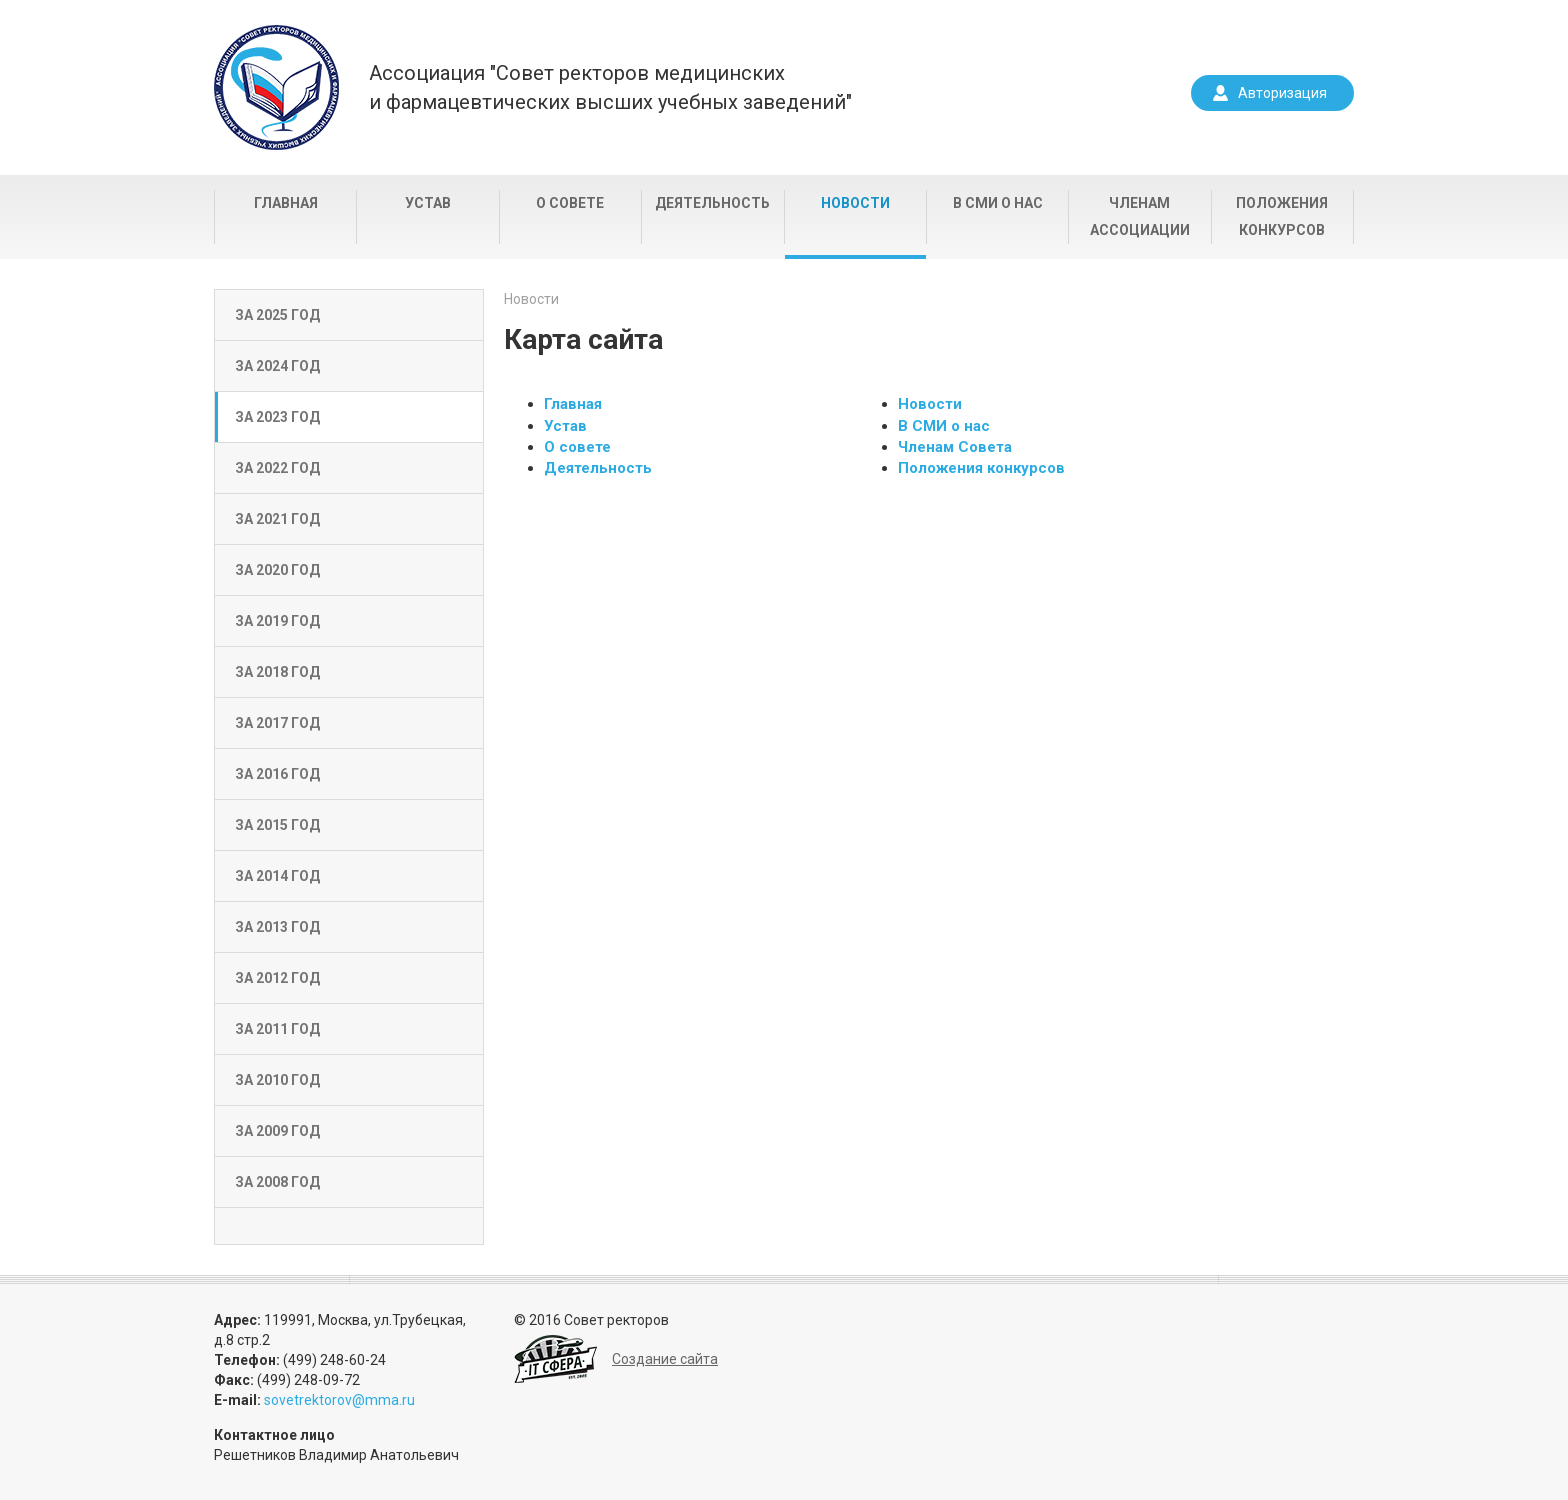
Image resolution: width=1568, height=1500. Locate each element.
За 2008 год (277, 1182)
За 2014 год (277, 876)
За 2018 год (277, 672)
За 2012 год (277, 978)
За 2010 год (277, 1080)
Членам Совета (955, 447)
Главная (286, 203)
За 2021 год (277, 519)
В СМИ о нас (998, 203)
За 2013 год (277, 927)
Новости (855, 203)
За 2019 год (277, 621)
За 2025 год (277, 315)
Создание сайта (665, 1359)
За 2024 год (277, 366)
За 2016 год (277, 774)
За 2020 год (277, 570)
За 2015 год (277, 825)
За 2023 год (277, 417)
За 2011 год (277, 1029)
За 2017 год (277, 723)
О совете (570, 203)
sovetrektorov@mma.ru (339, 1400)
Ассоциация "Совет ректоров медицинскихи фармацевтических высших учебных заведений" (610, 87)
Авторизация (1282, 93)
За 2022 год (277, 468)
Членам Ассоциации (1140, 216)
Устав (428, 203)
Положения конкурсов (1282, 216)
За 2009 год (277, 1131)
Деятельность (712, 203)
